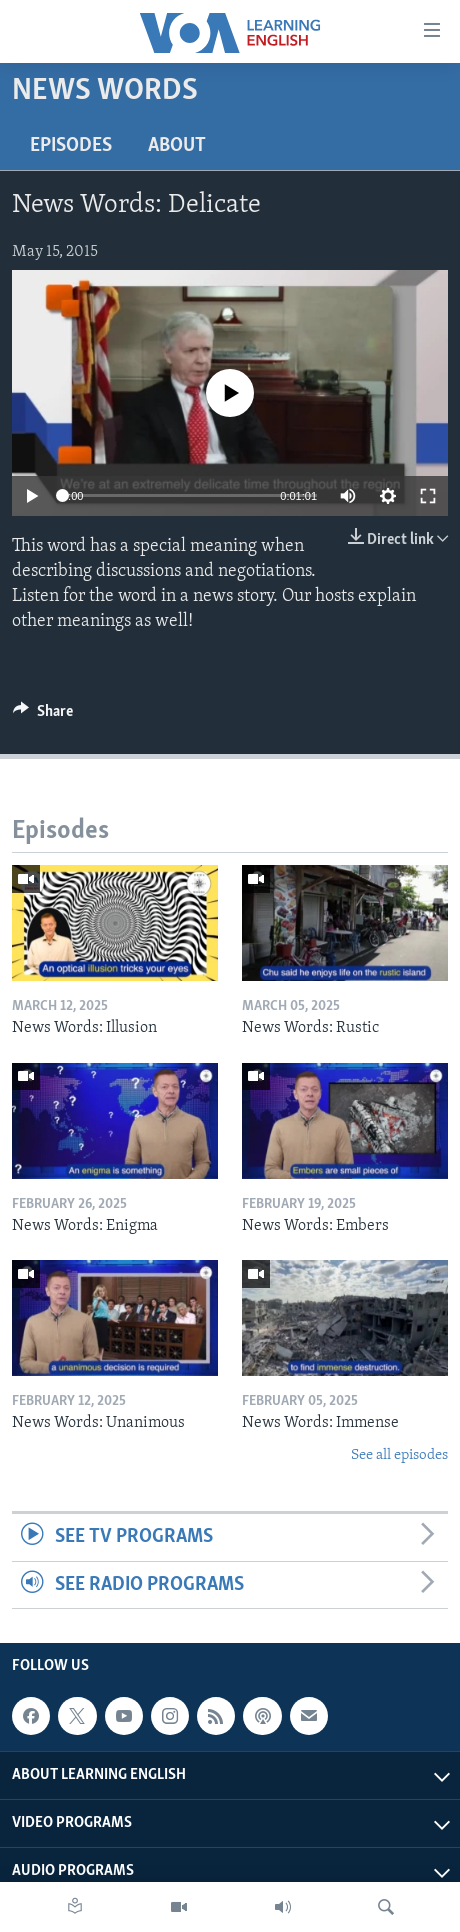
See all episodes (399, 1455)
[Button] (43, 716)
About (177, 146)
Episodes (71, 146)
